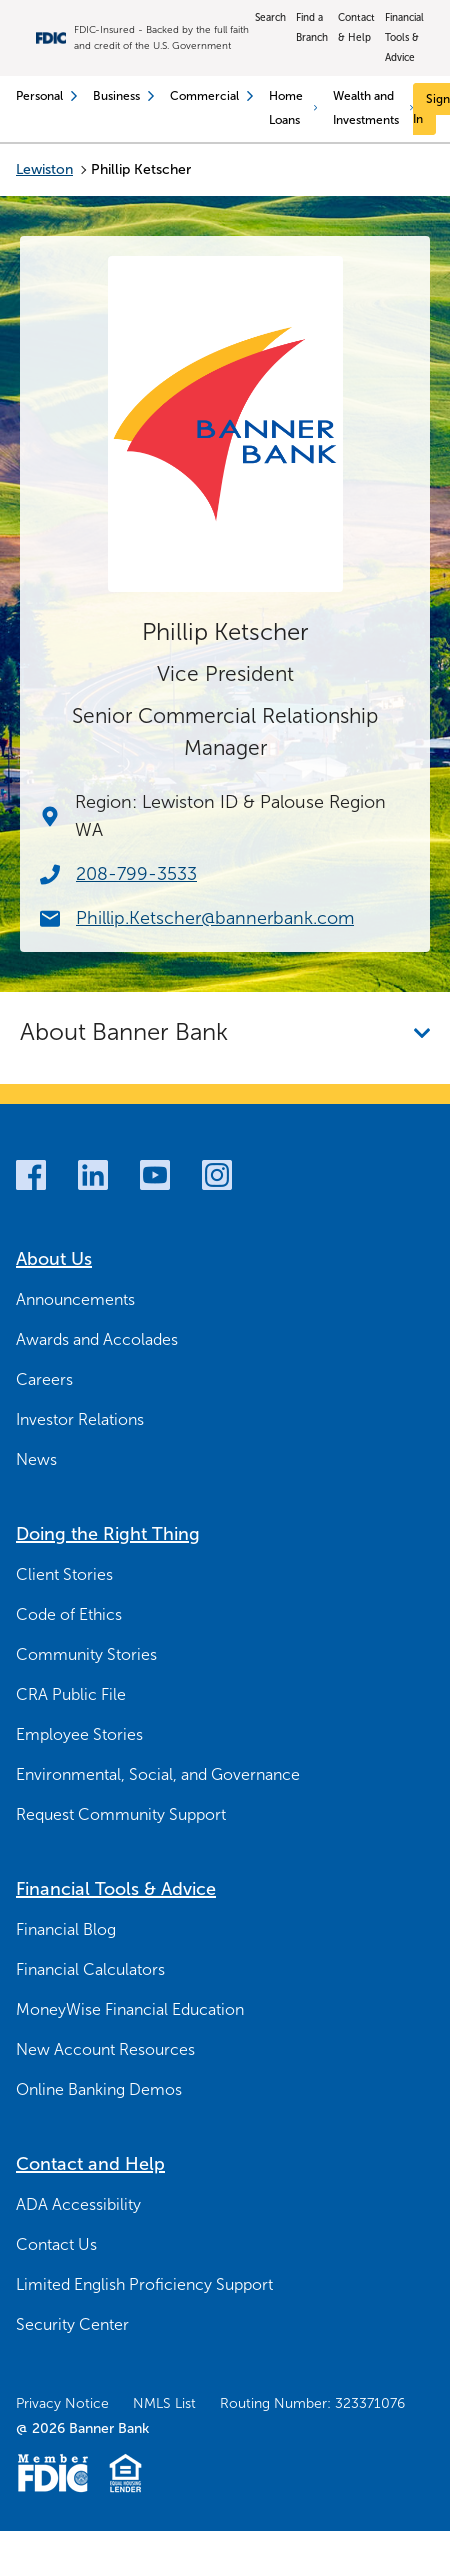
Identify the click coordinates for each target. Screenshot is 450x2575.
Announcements (75, 1299)
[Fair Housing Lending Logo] (125, 2473)
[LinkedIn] (93, 1175)
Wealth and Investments (373, 108)
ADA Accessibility (78, 2204)
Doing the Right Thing (108, 1534)
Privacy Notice (62, 2403)
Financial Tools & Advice (404, 37)
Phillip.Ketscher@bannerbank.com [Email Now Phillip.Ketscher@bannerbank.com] (215, 918)
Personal (46, 96)
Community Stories (86, 1654)
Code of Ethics (69, 1614)
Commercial (211, 96)
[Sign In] (431, 109)
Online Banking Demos (99, 2089)
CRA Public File (71, 1694)
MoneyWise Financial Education (130, 2009)
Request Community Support (121, 1814)
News (36, 1459)
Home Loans (293, 108)
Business (123, 96)
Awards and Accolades (97, 1339)
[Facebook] (31, 1175)
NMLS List (164, 2403)
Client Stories (64, 1574)
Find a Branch (312, 27)
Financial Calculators (90, 1969)
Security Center (72, 2324)
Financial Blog (66, 1929)
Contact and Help (90, 2164)
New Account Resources (105, 2049)
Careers (44, 1379)
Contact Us (56, 2244)
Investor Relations (80, 1419)
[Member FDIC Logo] (52, 2473)
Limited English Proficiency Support (144, 2284)
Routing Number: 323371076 (312, 2403)
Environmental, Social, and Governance (158, 1774)
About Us (54, 1259)
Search (270, 17)
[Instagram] (217, 1175)
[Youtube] (155, 1175)
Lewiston (44, 169)
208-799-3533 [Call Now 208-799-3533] (136, 874)
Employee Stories (79, 1734)
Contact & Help (356, 27)
